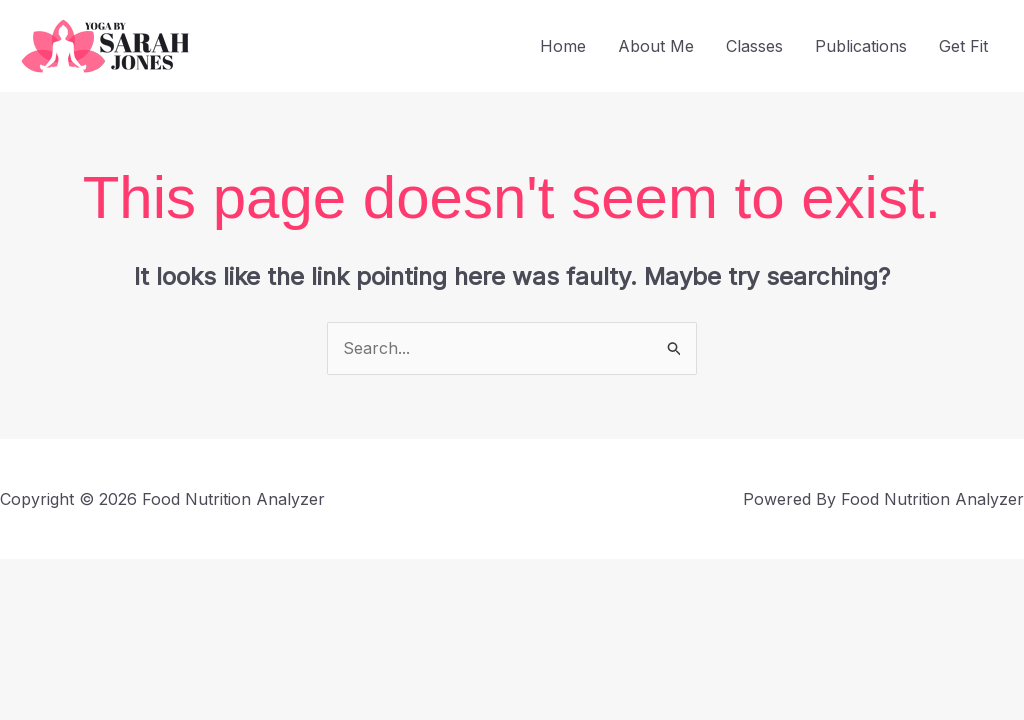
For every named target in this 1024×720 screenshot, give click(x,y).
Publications (861, 46)
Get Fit (963, 46)
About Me (656, 46)
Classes (754, 46)
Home (563, 46)
